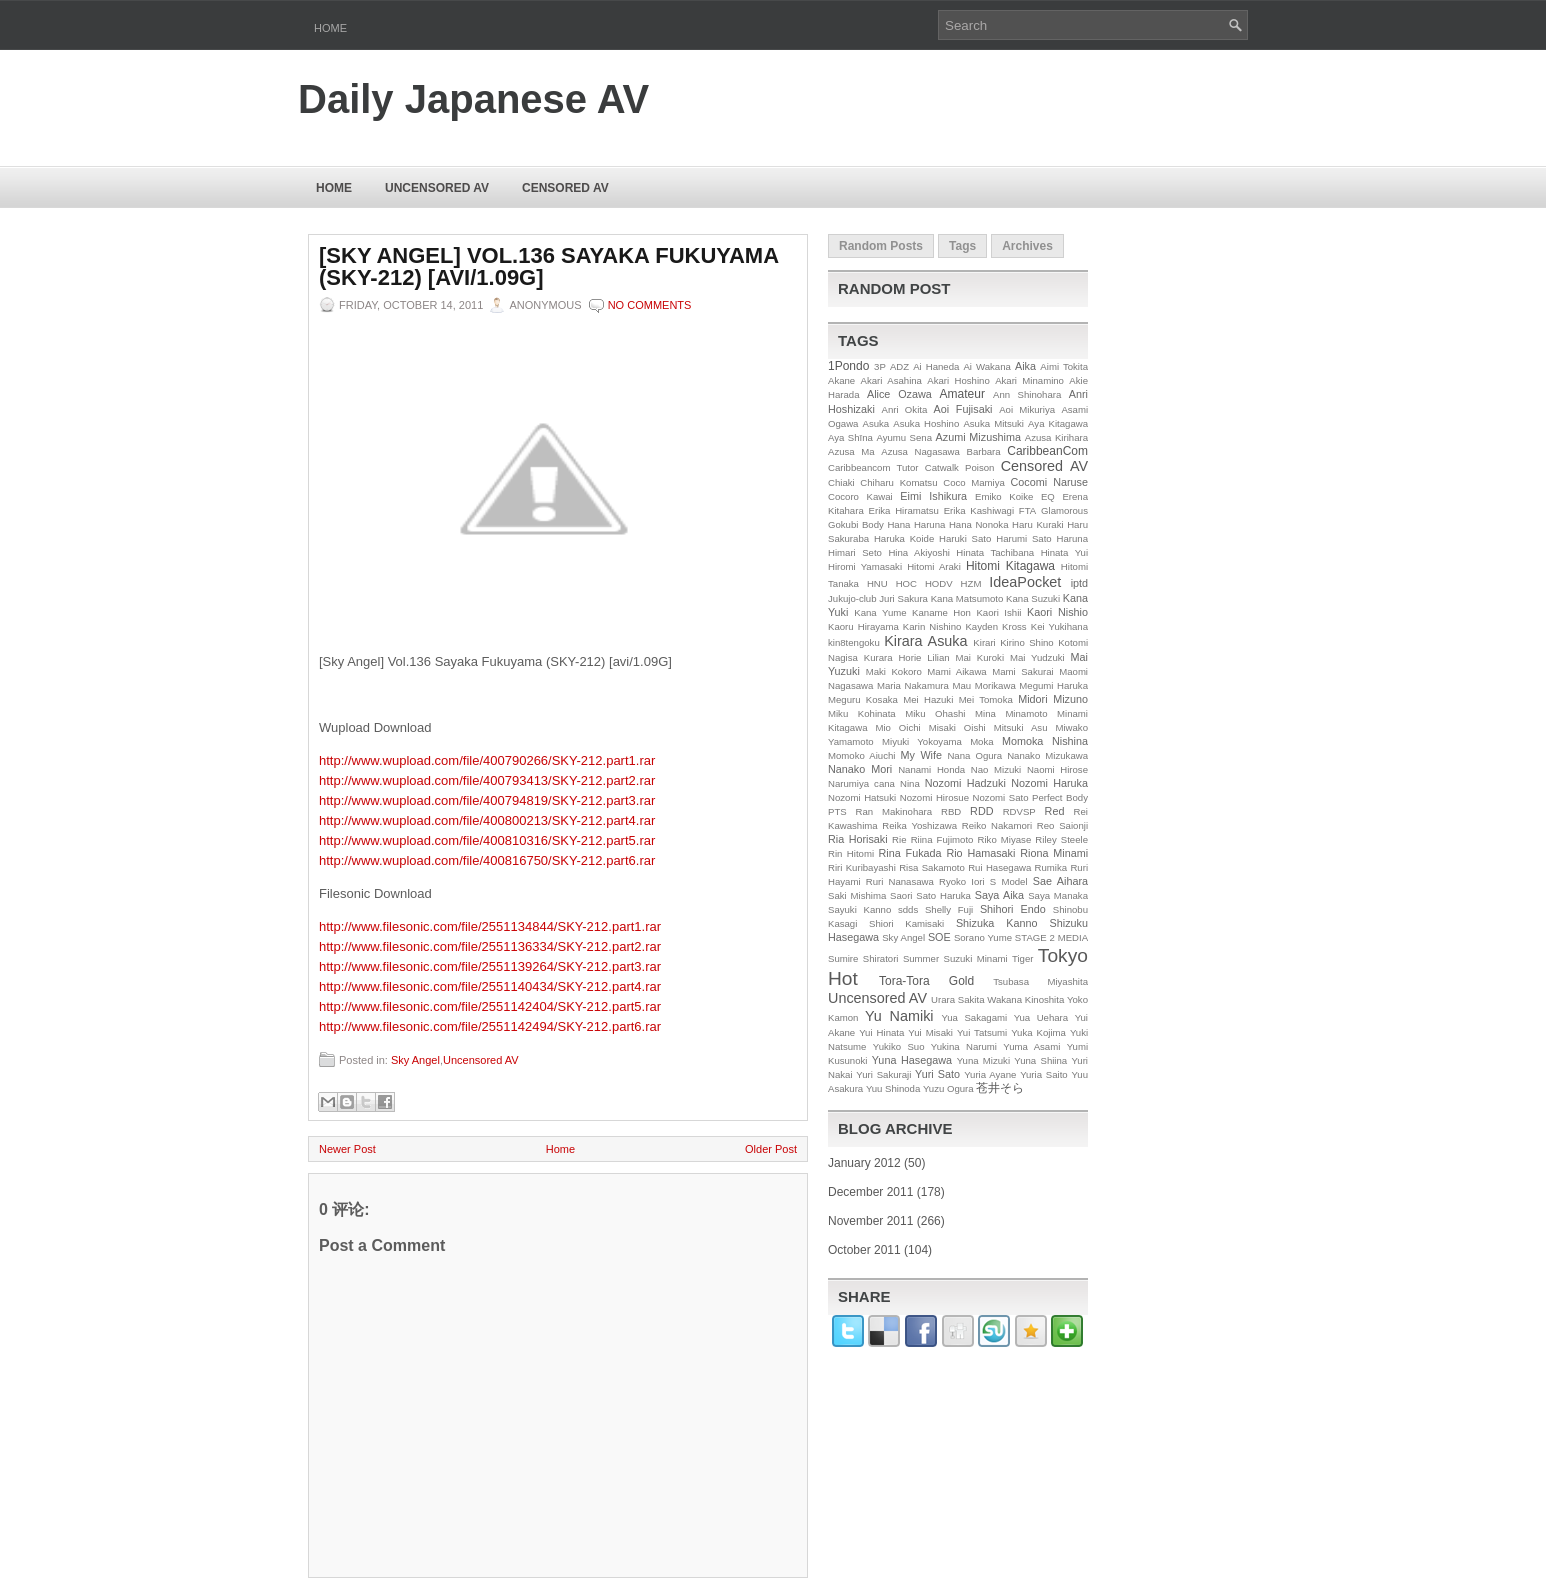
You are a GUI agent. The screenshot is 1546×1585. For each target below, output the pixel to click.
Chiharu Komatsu (898, 482)
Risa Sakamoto (932, 867)
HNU (877, 583)
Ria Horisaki (858, 839)
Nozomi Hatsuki (862, 797)
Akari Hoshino (958, 380)
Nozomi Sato (1001, 797)
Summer (921, 958)
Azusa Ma (851, 451)
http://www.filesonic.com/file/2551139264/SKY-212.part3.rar (490, 966)
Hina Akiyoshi (918, 552)
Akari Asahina (891, 380)
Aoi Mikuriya (1027, 409)
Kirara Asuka (925, 641)
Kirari (984, 642)
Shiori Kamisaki (906, 923)
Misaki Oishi (957, 727)
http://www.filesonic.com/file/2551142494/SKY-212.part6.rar (490, 1026)
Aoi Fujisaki (963, 409)
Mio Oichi (897, 727)
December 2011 (870, 1192)
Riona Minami (1054, 853)
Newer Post (347, 1149)
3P (880, 366)
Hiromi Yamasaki (865, 566)
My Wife (921, 755)
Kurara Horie (893, 657)
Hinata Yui (1064, 552)
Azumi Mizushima (978, 437)
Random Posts (881, 246)
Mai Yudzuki (1037, 657)
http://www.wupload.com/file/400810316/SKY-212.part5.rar (487, 840)
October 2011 (864, 1250)
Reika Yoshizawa (919, 825)
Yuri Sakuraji (883, 1074)
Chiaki (841, 482)
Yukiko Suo (899, 1046)
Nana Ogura (974, 755)
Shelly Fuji (949, 909)
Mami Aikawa (956, 671)
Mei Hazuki (928, 699)
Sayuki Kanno (859, 909)
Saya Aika (999, 895)
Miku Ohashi (935, 713)
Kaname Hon (941, 612)
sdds (908, 909)
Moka (981, 741)
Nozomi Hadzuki (965, 783)
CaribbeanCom (1047, 451)
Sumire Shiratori (863, 958)
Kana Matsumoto (967, 598)
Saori (901, 895)
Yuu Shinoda (893, 1088)
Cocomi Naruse (1049, 482)
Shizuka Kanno (997, 923)
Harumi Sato (1024, 538)
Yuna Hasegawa (912, 1060)
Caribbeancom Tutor (873, 467)
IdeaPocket (1025, 582)
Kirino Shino (1027, 642)
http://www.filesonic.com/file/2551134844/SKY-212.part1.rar (490, 926)
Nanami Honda (931, 769)
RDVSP (1019, 811)
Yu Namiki (899, 1016)
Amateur (962, 394)
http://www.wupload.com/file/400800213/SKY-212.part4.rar (487, 820)
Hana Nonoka (979, 524)
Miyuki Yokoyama (922, 741)
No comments (650, 305)
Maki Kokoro (894, 671)
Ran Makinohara (894, 811)
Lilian (938, 657)
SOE (939, 937)
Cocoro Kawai (860, 496)
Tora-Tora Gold (926, 981)
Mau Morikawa (983, 685)
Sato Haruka (943, 895)
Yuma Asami (1031, 1046)
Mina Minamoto (1011, 713)
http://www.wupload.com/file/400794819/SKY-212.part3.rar (487, 800)
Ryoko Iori (962, 881)
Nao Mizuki (996, 769)
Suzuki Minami (976, 958)
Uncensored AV (437, 188)
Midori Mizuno (1053, 699)
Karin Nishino (932, 626)
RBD (951, 811)
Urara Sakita (957, 999)
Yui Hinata (881, 1032)
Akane (841, 380)
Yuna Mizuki (983, 1060)
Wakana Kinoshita (1025, 999)
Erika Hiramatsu (904, 510)
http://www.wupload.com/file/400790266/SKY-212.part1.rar (487, 760)
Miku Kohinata (862, 713)
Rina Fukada (910, 853)
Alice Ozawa (899, 394)
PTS (837, 811)
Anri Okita (904, 409)
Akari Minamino (1029, 380)
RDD (981, 811)
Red (1055, 811)
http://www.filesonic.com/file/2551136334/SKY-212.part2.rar (490, 946)
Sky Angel (415, 1060)
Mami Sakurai (1022, 671)
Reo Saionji (1062, 825)
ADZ (899, 366)
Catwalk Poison (960, 467)
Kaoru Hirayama (863, 626)
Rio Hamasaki (980, 853)
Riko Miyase (1005, 839)
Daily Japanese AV (473, 99)
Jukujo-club (852, 598)
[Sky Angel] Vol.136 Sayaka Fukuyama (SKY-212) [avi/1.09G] (548, 267)
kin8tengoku (854, 642)
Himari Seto (855, 552)
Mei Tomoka (986, 699)
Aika (1025, 366)
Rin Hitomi (851, 853)
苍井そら (1000, 1088)
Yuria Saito (1044, 1074)
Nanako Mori (860, 769)
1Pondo (848, 366)
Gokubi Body (856, 524)
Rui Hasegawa (999, 867)
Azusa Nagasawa (920, 451)
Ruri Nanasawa (900, 881)
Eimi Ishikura (933, 496)
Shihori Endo (1013, 909)
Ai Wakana (986, 366)
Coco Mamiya (974, 482)
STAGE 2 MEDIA (1051, 937)
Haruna (1072, 538)
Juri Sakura (903, 598)
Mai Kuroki (980, 657)
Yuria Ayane (990, 1074)
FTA (1027, 510)
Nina (910, 783)
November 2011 (870, 1221)
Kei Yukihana (1059, 626)
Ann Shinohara (1027, 394)
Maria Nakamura (913, 685)
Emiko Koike (1004, 496)
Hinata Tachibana (995, 552)
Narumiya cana (861, 783)
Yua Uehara (1041, 1017)
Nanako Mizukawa (1047, 755)
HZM (971, 583)
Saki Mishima (857, 895)
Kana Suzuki (1033, 598)
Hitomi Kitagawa (1010, 566)
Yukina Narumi (964, 1046)
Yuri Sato (937, 1074)
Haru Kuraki (1038, 524)
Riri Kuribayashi (862, 867)
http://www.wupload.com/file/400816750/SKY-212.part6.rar (487, 860)
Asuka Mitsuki (993, 423)
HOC (906, 583)
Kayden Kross (995, 626)
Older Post (771, 1149)
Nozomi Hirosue (934, 797)
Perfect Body (1060, 797)
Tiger (1023, 958)
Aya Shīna (850, 437)
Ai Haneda (936, 366)
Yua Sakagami (974, 1017)
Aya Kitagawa (1058, 423)
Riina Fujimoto (942, 839)
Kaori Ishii (998, 612)
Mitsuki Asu (1021, 727)
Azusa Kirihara (1056, 437)
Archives (1027, 246)
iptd (1079, 583)
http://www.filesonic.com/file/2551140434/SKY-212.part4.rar (490, 986)
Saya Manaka (1058, 895)
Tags (962, 246)
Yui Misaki (930, 1032)
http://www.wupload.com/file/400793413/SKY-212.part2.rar (487, 780)
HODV (939, 583)
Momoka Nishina (1045, 741)
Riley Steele (1061, 839)
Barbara (984, 451)
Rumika (1051, 867)
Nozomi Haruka (1049, 783)
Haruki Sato (965, 538)
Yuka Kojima (1038, 1032)
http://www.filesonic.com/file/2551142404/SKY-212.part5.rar (490, 1006)
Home (330, 28)
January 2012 (864, 1163)
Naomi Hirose (1057, 769)
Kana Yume (880, 612)
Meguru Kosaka (863, 699)
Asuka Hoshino (926, 423)
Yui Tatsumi (982, 1032)
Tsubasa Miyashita (1040, 981)
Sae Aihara (1060, 881)
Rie (899, 839)
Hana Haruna (916, 524)
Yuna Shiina (1040, 1060)
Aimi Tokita (1064, 366)
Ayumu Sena (904, 437)
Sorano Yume (983, 937)
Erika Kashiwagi (979, 510)
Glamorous (1064, 510)
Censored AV (565, 188)
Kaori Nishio (1057, 612)
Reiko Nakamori (997, 825)
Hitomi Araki (934, 566)
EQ (1048, 496)
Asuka (876, 423)
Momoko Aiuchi (861, 755)
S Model (1009, 881)
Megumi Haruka (1053, 685)
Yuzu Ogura (948, 1088)
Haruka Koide (904, 538)
